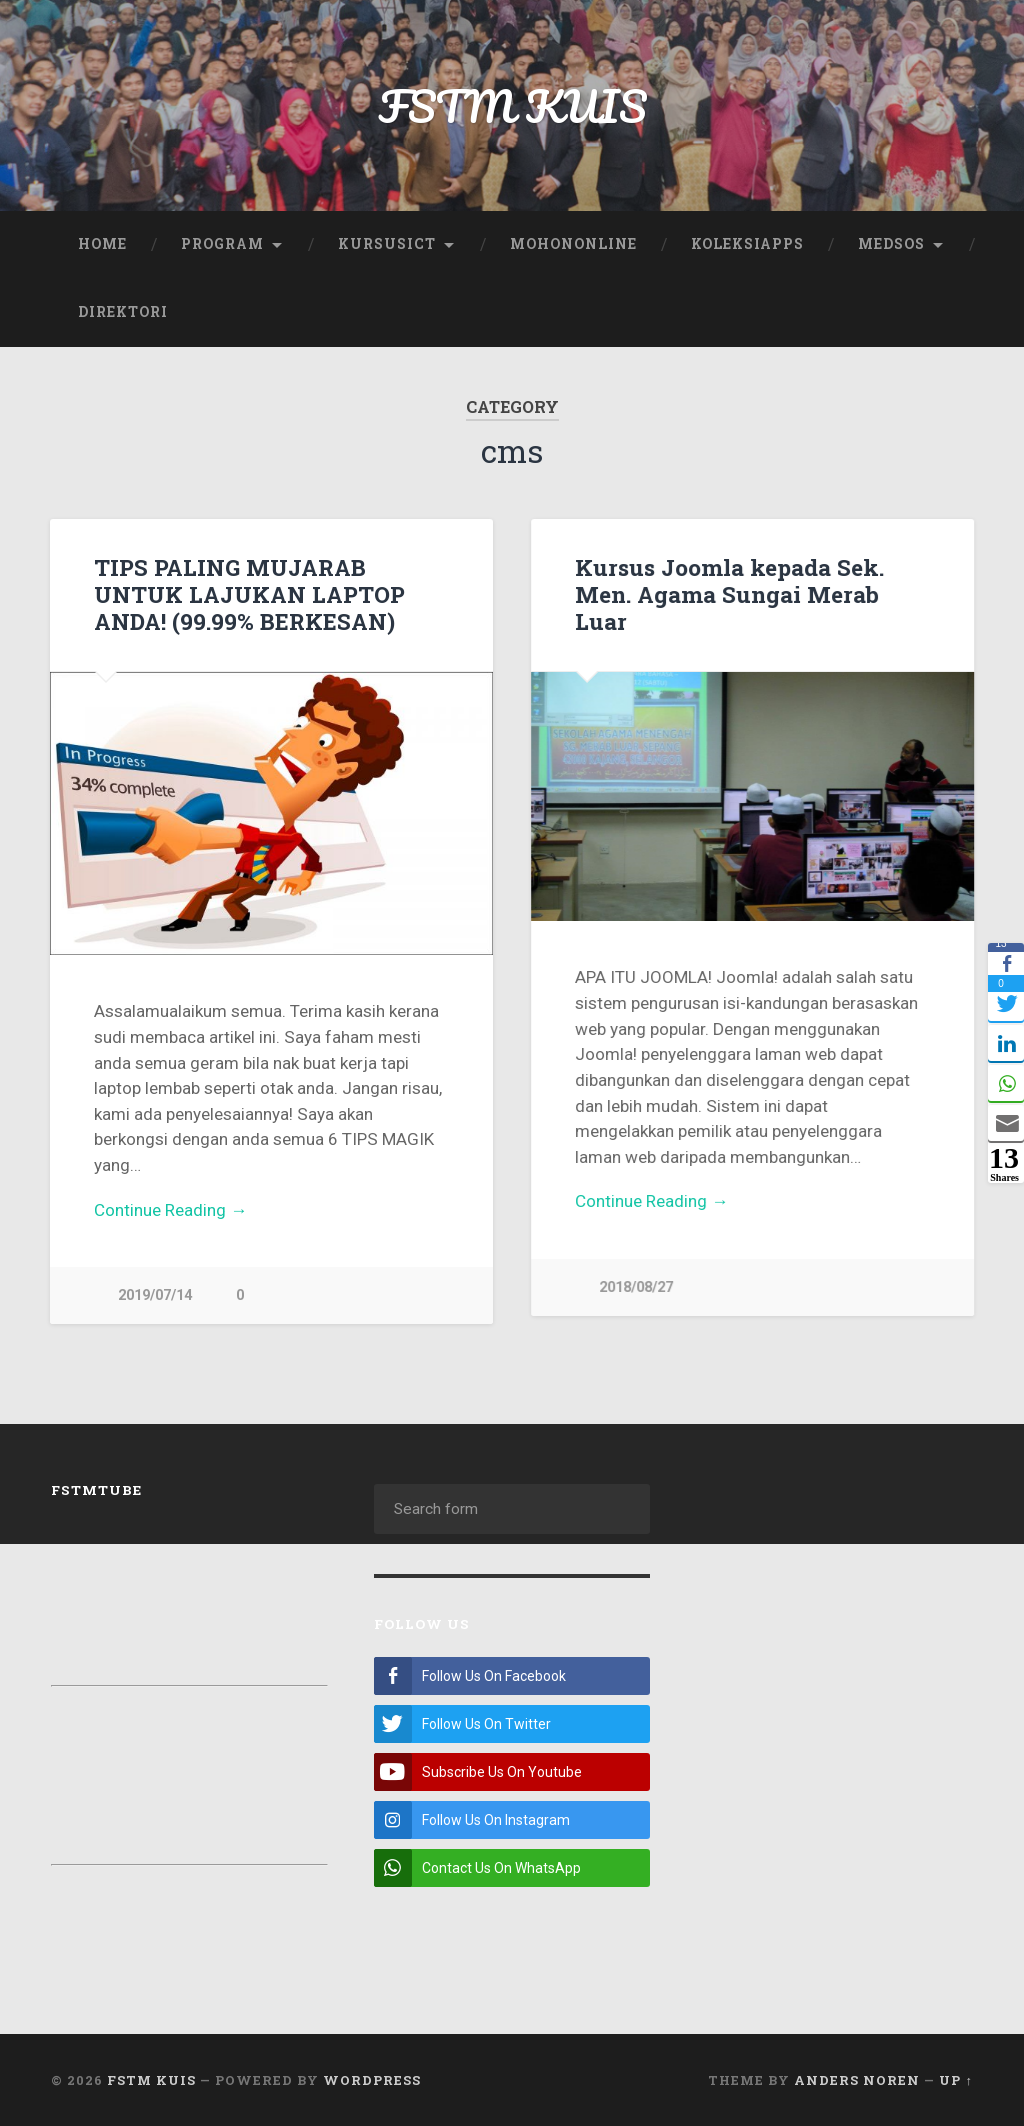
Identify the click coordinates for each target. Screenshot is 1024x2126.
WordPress (372, 2079)
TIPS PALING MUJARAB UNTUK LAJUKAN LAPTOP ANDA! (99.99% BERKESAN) (249, 594)
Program (222, 244)
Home (102, 244)
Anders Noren (857, 2079)
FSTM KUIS (512, 105)
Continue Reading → (170, 1210)
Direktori (123, 312)
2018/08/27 (636, 1287)
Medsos (891, 244)
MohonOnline (573, 244)
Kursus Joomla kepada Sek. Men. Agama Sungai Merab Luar (729, 594)
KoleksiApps (747, 244)
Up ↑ (955, 2079)
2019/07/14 (155, 1295)
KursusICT (387, 244)
